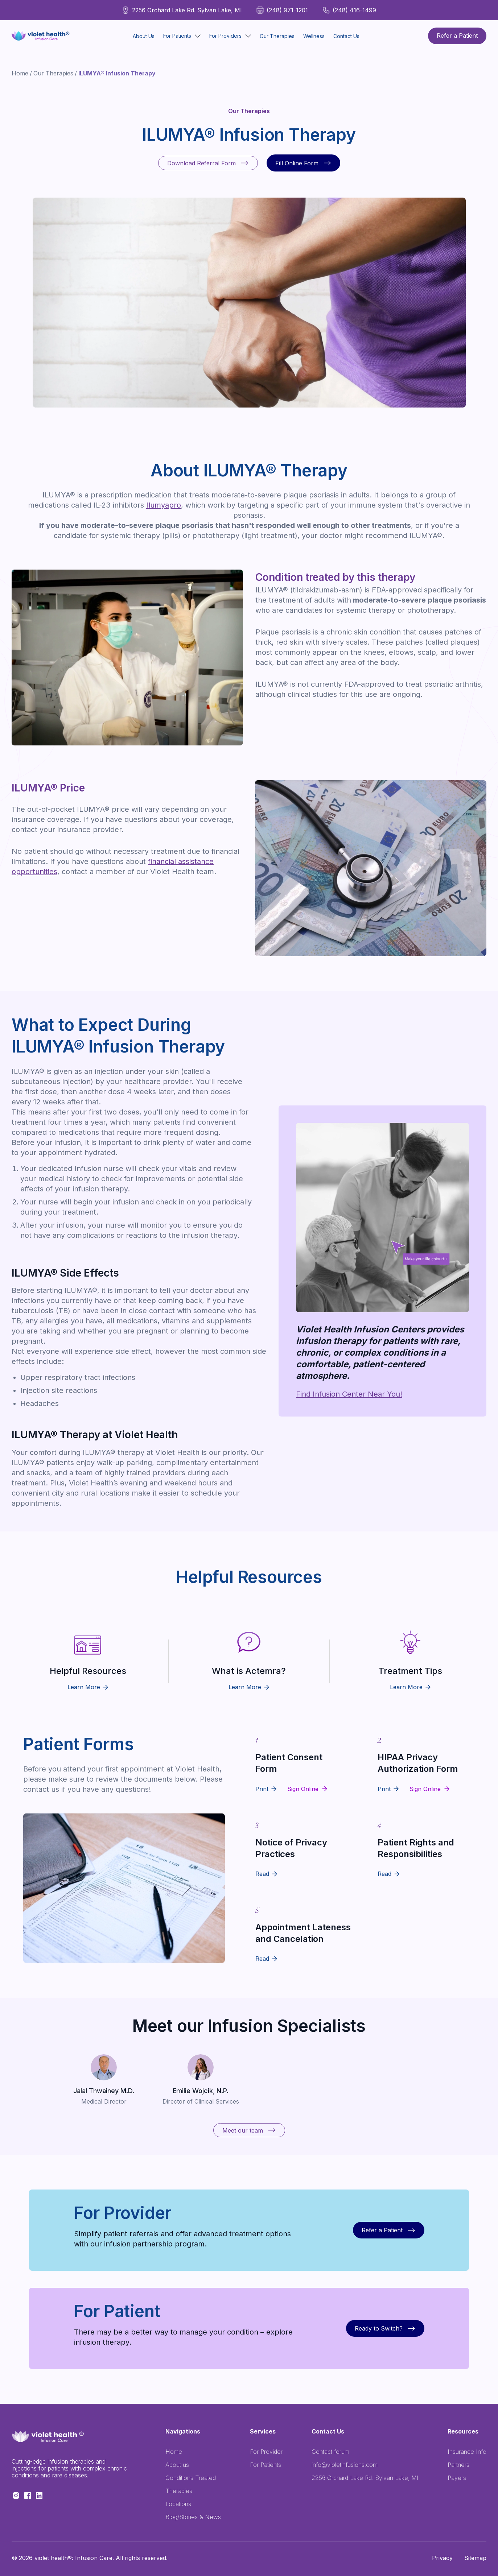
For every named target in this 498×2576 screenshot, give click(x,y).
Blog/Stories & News (193, 2517)
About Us (144, 36)
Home (20, 73)
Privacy (442, 2557)
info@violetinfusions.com (345, 2464)
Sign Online (302, 1789)
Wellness (314, 36)
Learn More (87, 1687)
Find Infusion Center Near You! (349, 1394)
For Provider (266, 2451)
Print (261, 1789)
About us (177, 2464)
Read (262, 1873)
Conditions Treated (190, 2477)
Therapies (178, 2490)
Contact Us (346, 36)
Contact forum (330, 2451)
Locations (178, 2503)
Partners (458, 2464)
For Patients (265, 2464)
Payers (457, 2477)
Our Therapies (277, 36)
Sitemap (475, 2557)
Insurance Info (467, 2451)
